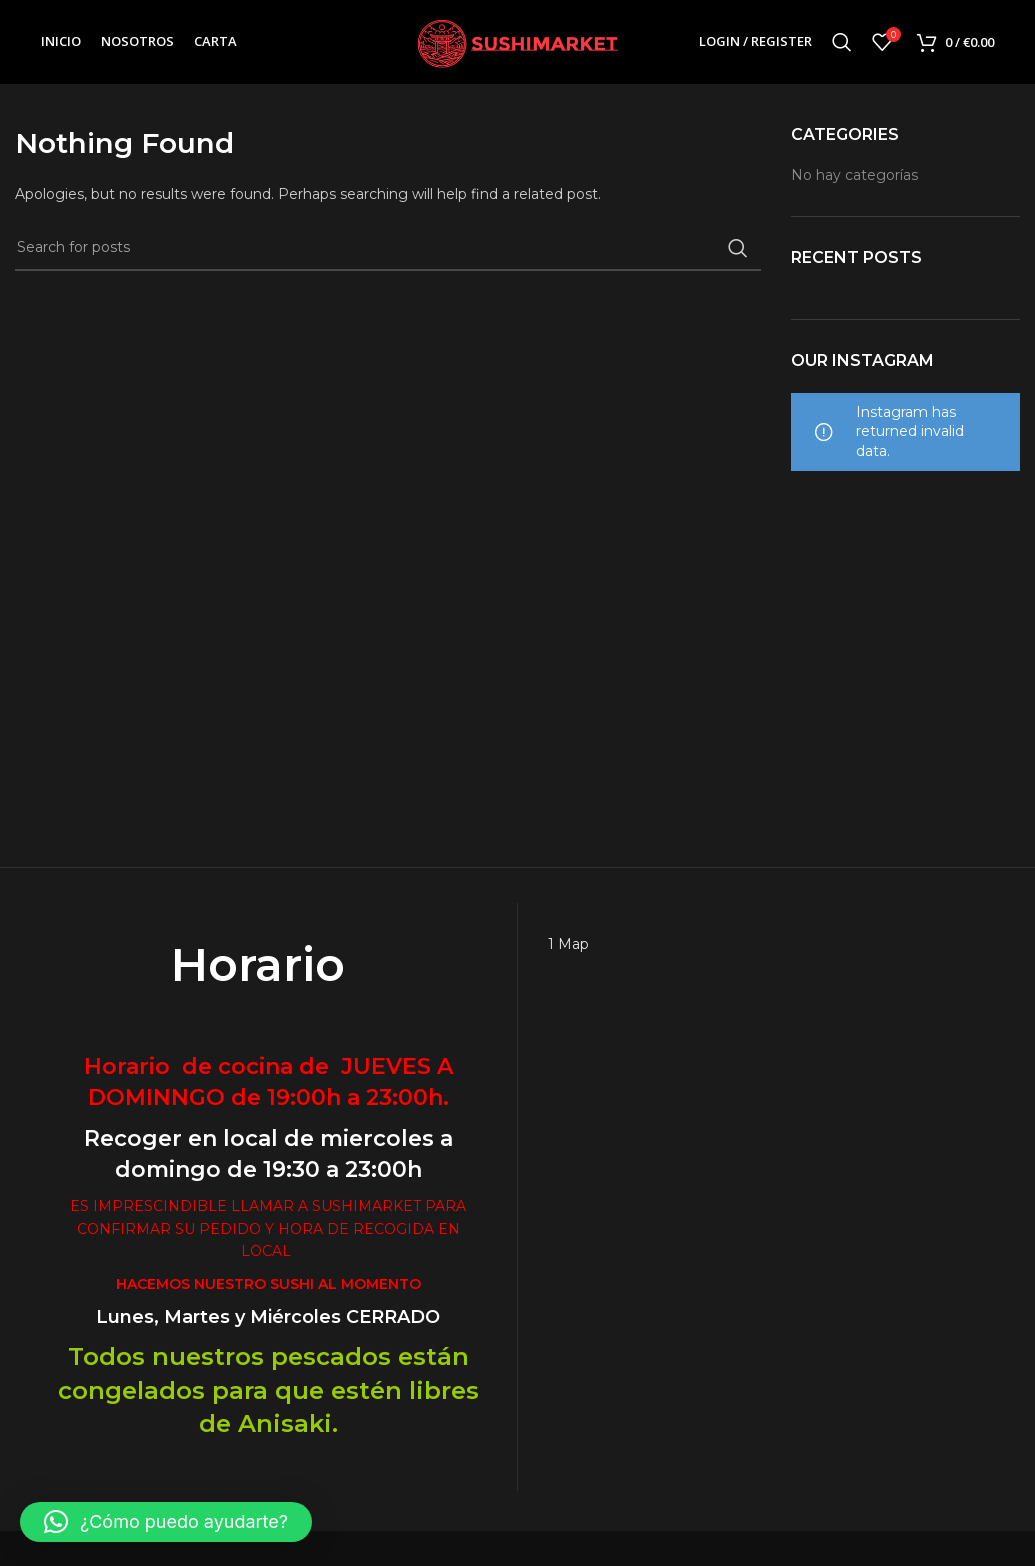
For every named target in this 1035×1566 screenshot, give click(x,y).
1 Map (568, 945)
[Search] (842, 43)
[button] (166, 1522)
